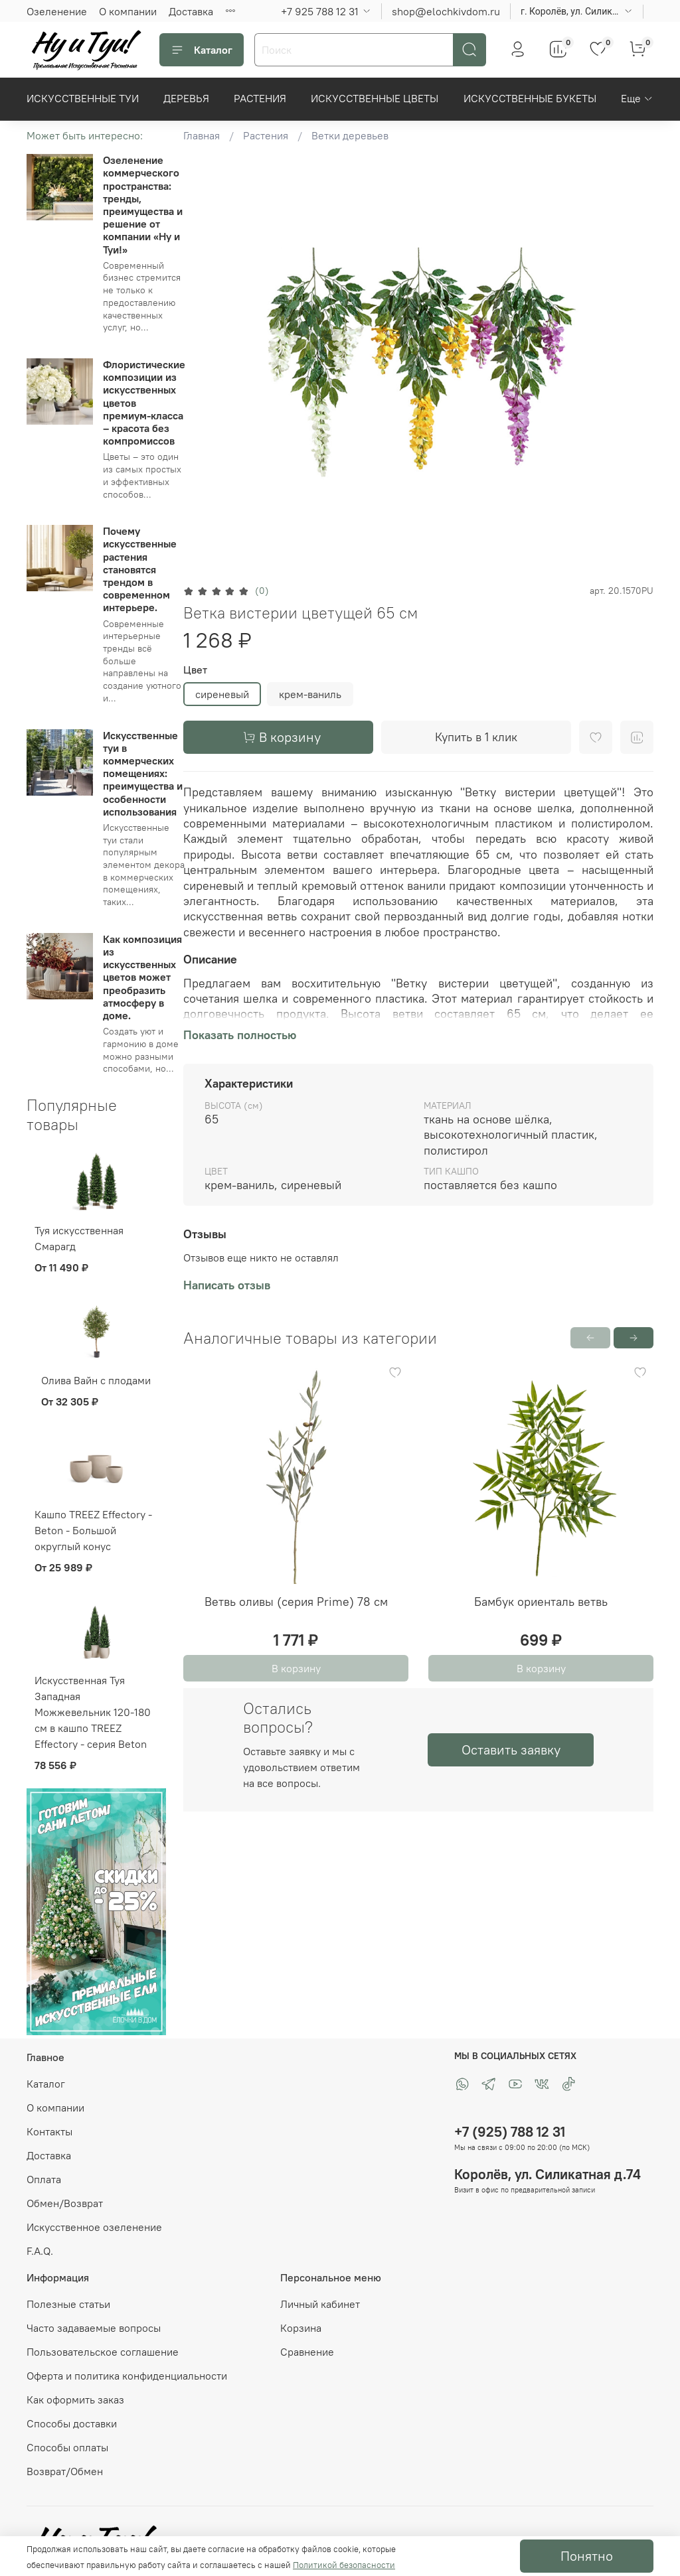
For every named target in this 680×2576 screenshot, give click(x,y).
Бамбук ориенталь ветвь (541, 1601)
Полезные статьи (68, 2304)
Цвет (195, 670)
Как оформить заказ (75, 2399)
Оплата (44, 2179)
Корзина (300, 2327)
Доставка (191, 11)
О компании (128, 11)
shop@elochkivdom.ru (446, 11)
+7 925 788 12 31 (320, 11)
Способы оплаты (67, 2447)
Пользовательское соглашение (103, 2351)
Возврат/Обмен (65, 2471)
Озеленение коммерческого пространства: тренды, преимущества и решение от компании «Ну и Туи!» (143, 204)
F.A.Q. (40, 2250)
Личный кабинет (320, 2304)
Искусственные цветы (374, 98)
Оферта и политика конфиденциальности (127, 2375)
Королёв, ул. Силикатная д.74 (547, 2174)
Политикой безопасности (344, 2565)
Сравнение (307, 2351)
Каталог (201, 49)
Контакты (49, 2131)
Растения (260, 98)
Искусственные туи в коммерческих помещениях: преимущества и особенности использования (143, 773)
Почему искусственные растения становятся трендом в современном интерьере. (140, 569)
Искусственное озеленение (94, 2227)
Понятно (586, 2555)
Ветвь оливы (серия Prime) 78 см (295, 1601)
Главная (201, 135)
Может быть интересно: (85, 135)
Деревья (186, 98)
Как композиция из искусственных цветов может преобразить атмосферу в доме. (142, 977)
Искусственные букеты (530, 98)
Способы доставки (72, 2423)
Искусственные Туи (83, 98)
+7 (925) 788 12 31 (509, 2132)
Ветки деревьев (349, 135)
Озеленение (57, 11)
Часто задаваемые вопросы (94, 2327)
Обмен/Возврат (65, 2203)
